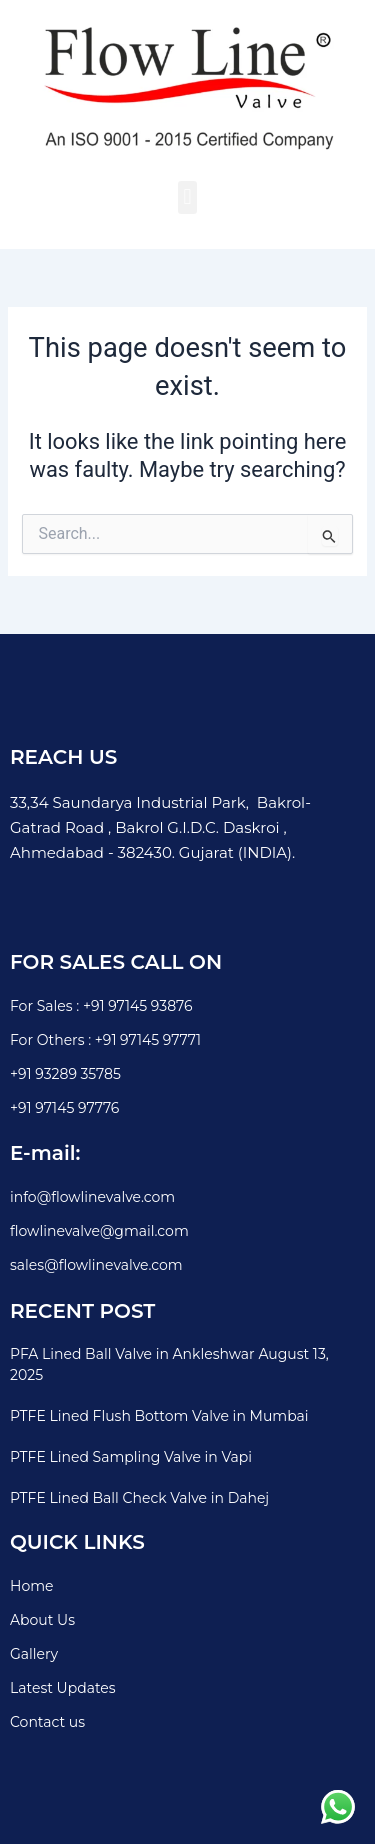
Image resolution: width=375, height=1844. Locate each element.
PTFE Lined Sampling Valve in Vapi (131, 1457)
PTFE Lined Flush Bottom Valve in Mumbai (159, 1416)
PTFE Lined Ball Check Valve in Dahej (139, 1498)
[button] (187, 197)
